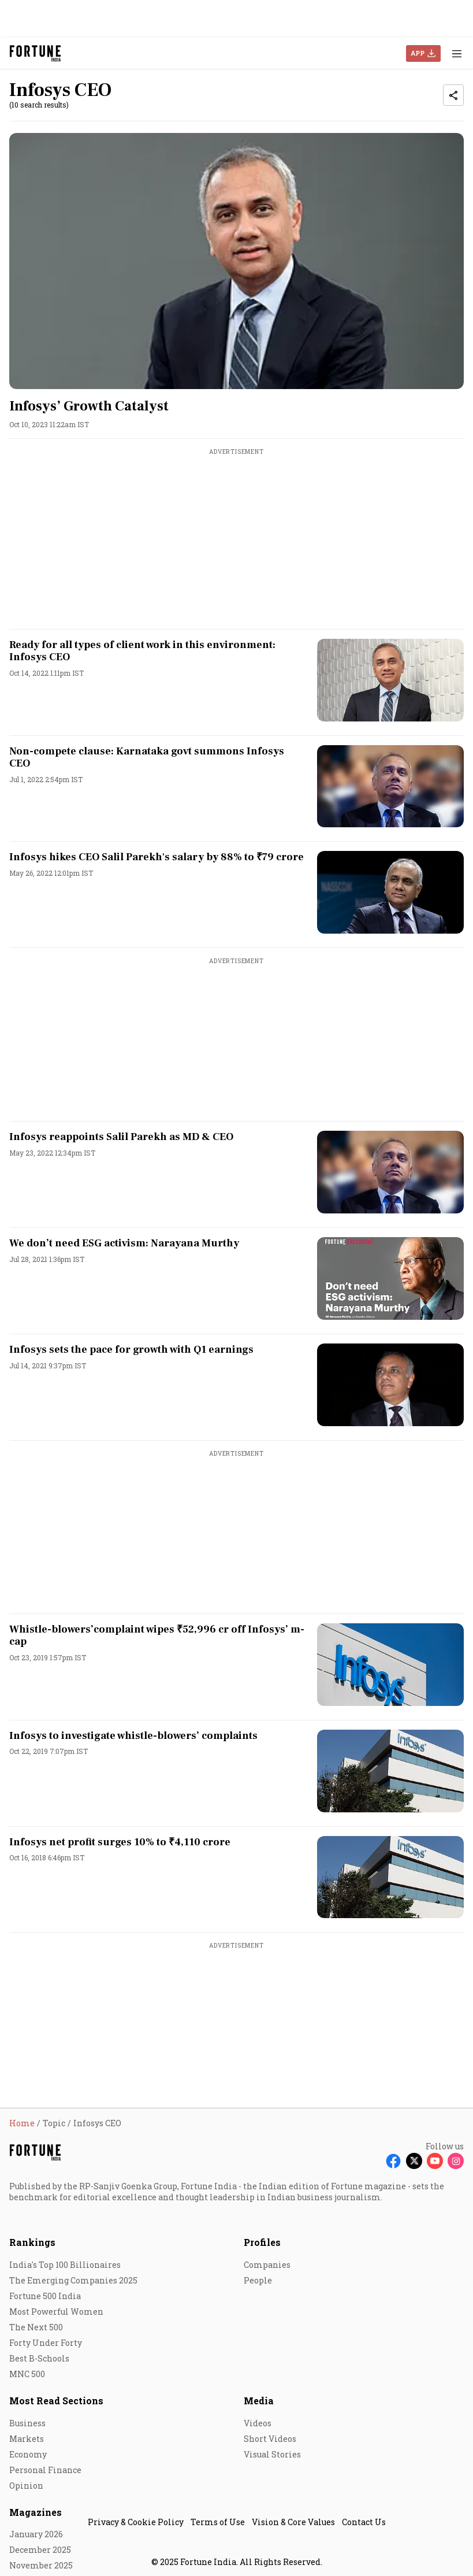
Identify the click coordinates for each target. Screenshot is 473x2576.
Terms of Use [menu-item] (218, 2521)
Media (259, 2400)
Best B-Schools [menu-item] (39, 2358)
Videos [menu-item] (257, 2423)
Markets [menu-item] (26, 2438)
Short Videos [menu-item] (270, 2438)
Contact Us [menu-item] (364, 2521)
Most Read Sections (56, 2400)
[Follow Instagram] (456, 2161)
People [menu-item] (258, 2280)
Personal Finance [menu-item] (45, 2469)
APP (417, 53)
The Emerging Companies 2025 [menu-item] (73, 2280)
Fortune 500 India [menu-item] (45, 2295)
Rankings (32, 2242)
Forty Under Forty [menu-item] (45, 2342)
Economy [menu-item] (28, 2454)
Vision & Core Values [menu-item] (293, 2521)
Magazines (35, 2512)
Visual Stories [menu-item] (272, 2454)
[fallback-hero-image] (236, 261)
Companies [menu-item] (267, 2264)
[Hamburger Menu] (457, 53)
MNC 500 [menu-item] (27, 2373)
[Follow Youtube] (435, 2161)
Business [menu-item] (27, 2423)
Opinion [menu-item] (26, 2485)
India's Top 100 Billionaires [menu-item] (65, 2264)
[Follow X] (414, 2161)
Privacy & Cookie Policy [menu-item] (136, 2521)
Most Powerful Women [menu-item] (56, 2311)
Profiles (262, 2242)
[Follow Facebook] (393, 2161)
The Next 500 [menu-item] (36, 2327)
